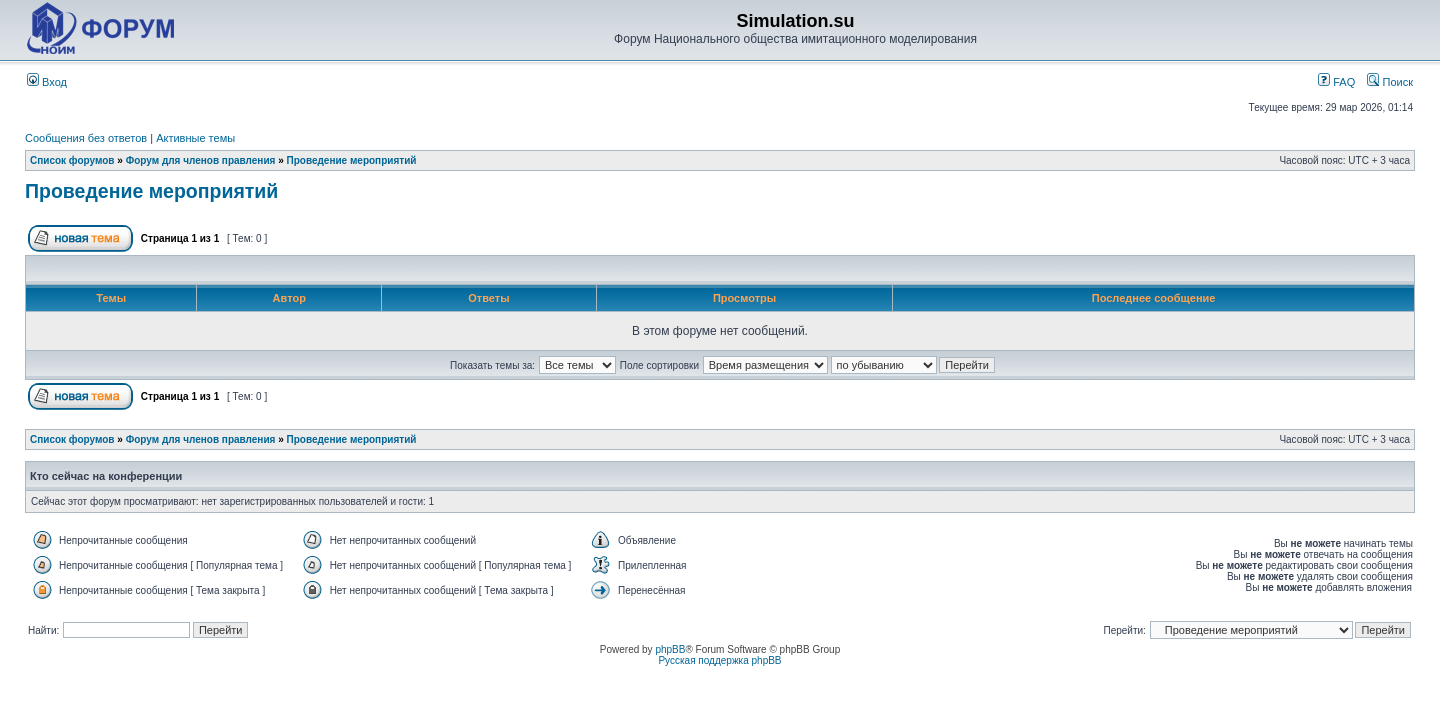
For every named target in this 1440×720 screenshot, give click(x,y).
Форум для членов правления (201, 160)
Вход (47, 82)
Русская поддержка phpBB (719, 660)
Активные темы (195, 138)
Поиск (1390, 82)
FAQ (1336, 82)
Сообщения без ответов (86, 138)
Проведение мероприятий (352, 160)
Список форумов (72, 160)
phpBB (670, 649)
